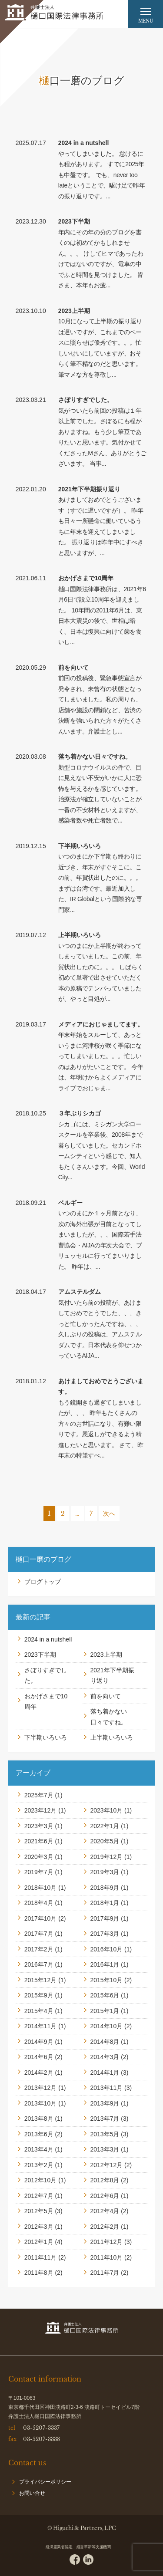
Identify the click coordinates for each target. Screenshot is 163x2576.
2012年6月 (105, 2195)
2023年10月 (106, 1810)
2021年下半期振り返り (89, 489)
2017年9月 (105, 1918)
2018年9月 (105, 1887)
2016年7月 (38, 1964)
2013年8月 (38, 2118)
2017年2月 (38, 1949)
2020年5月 (105, 1841)
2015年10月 (106, 1980)
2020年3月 (38, 1856)
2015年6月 (105, 1995)
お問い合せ (32, 2493)
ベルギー (70, 1202)
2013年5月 (105, 2134)
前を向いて (73, 667)
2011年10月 (106, 2257)
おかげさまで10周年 (86, 578)
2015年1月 (105, 2010)
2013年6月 (38, 2134)
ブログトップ (42, 1581)
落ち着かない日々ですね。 (94, 756)
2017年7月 (38, 1933)
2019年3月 (105, 1872)
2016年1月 (105, 1964)
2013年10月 (40, 2103)
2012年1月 (38, 2241)
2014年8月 (105, 2041)
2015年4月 (38, 2010)
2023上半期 (74, 310)
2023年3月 (38, 1826)
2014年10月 (106, 2026)
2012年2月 (105, 2226)
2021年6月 (38, 1841)
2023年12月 (40, 1810)
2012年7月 (38, 2195)
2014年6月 (38, 2056)
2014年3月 (105, 2056)
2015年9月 (38, 1995)
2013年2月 (38, 2164)
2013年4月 (38, 2149)
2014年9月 (38, 2041)
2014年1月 (105, 2072)
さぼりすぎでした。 (85, 399)
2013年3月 (105, 2149)
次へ (109, 1513)
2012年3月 (38, 2226)
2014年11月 (40, 2026)
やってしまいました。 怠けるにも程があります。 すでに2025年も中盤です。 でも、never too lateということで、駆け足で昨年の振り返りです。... (101, 175)
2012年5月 (38, 2211)
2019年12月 (106, 1856)
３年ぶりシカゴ (79, 1113)
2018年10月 (40, 1887)
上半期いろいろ (79, 934)
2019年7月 (38, 1872)
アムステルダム (79, 1291)
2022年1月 (105, 1826)
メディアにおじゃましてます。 (100, 1024)
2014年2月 (38, 2072)
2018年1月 (105, 1902)
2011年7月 (105, 2272)
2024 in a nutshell (83, 142)
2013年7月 (105, 2118)
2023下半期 (74, 221)
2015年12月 (40, 1980)
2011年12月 (106, 2241)
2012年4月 (105, 2211)
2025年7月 (38, 1795)
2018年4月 (38, 1902)
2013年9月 (105, 2103)
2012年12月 (106, 2164)
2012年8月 (105, 2180)
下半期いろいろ (79, 845)
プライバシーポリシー (45, 2482)
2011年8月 (38, 2272)
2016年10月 (106, 1949)
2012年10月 (40, 2180)
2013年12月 (40, 2087)
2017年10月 (40, 1918)
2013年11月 (106, 2087)
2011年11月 (40, 2257)
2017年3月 (105, 1933)
